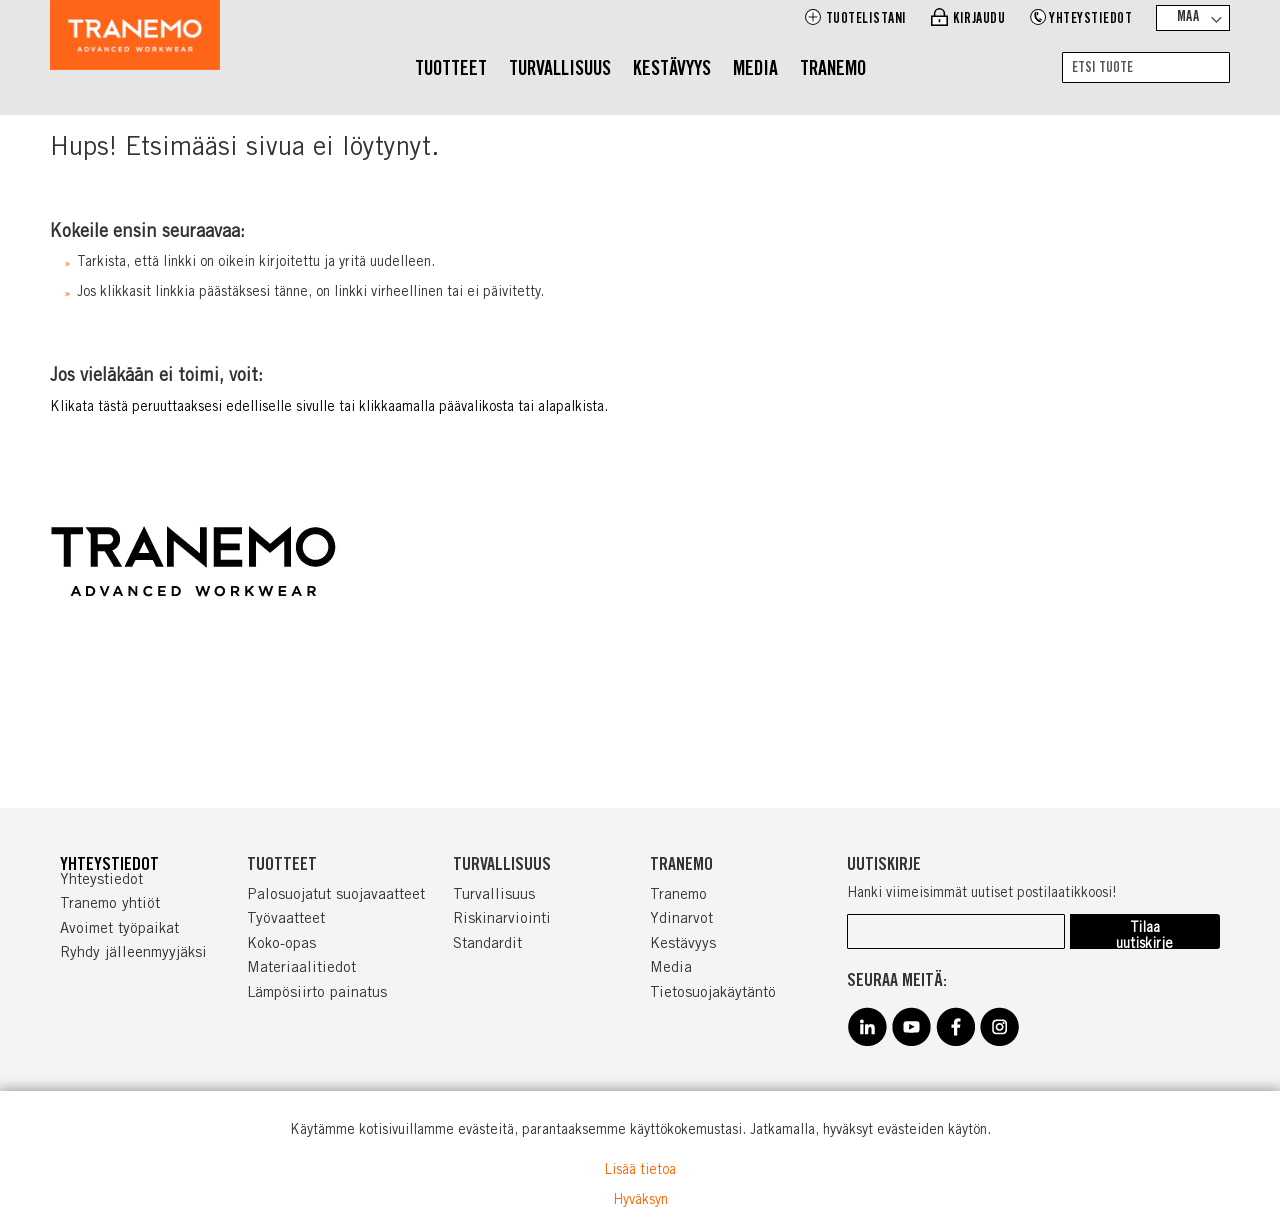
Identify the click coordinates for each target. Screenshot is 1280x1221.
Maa (1188, 18)
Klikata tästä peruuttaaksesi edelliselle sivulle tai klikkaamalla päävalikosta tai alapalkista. (329, 408)
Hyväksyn (640, 1201)
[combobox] (1146, 67)
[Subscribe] (1145, 931)
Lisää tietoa (640, 1171)
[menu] (640, 71)
